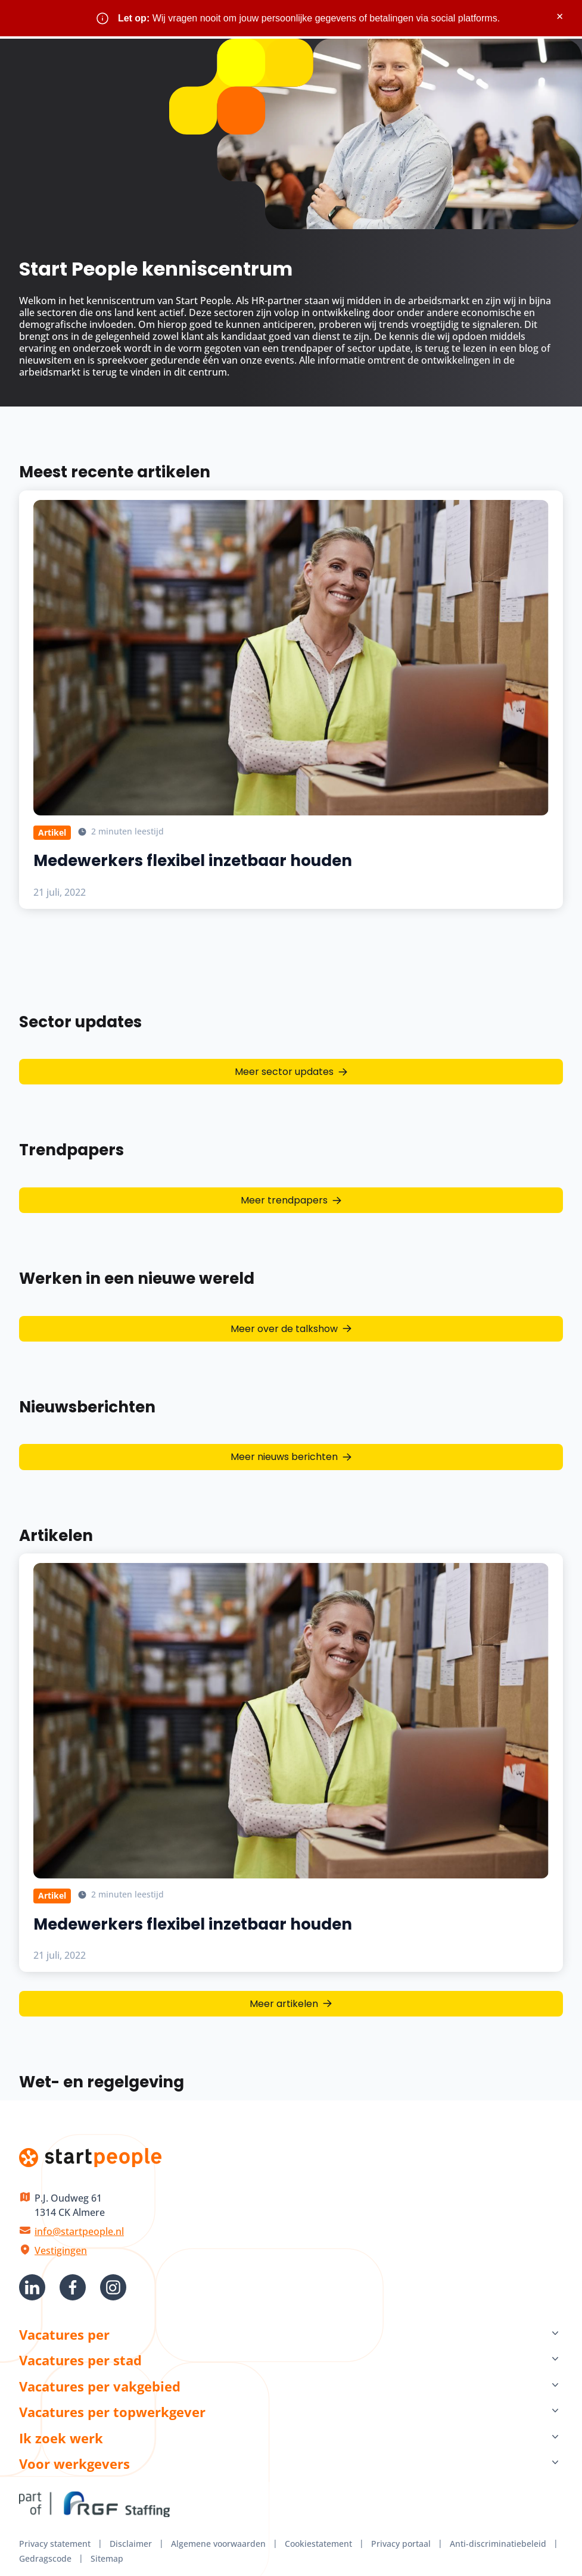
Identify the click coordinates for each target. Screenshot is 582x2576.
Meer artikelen (284, 2004)
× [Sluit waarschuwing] (559, 16)
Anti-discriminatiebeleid (498, 2543)
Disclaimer (131, 2543)
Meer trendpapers (284, 1200)
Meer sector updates (284, 1071)
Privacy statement (55, 2543)
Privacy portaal (401, 2543)
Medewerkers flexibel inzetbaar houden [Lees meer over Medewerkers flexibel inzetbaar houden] (192, 860)
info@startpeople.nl (79, 2231)
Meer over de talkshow (284, 1329)
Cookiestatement (318, 2543)
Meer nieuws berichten (284, 1457)
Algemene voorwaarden (218, 2543)
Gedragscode (45, 2558)
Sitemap (107, 2558)
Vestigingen (61, 2250)
